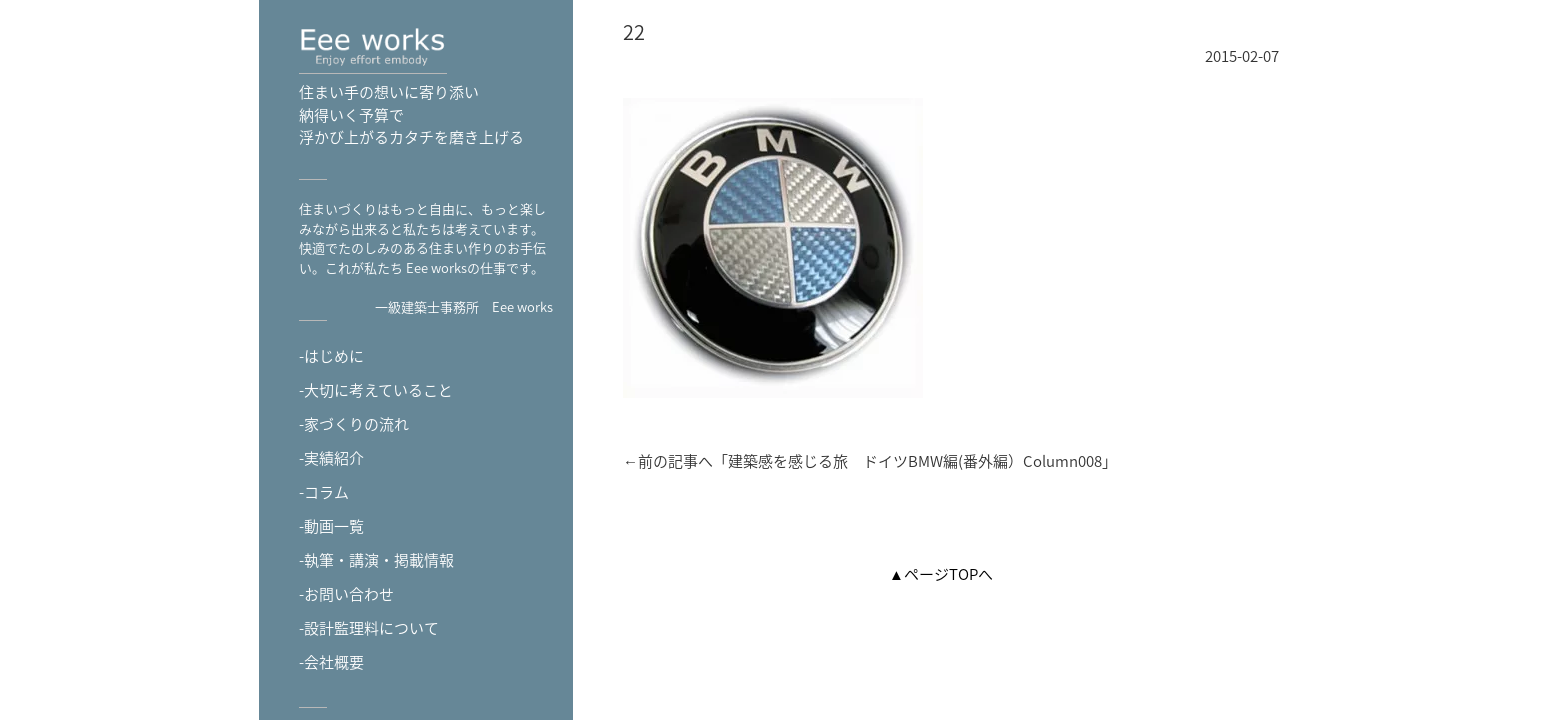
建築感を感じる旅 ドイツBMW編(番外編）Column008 (915, 461)
